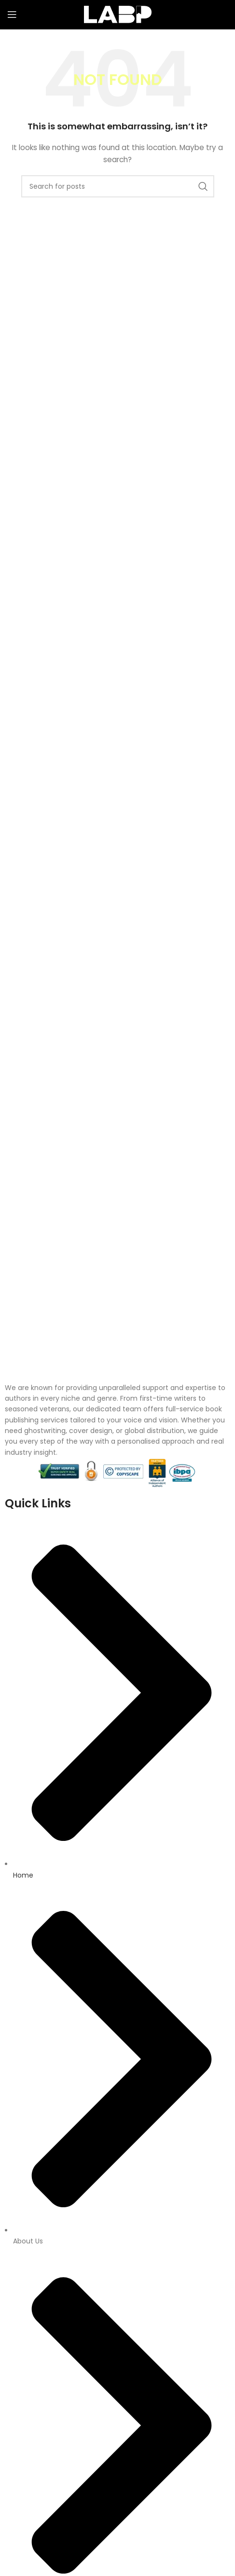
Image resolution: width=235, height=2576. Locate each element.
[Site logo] (118, 14)
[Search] (117, 186)
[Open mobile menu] (12, 14)
